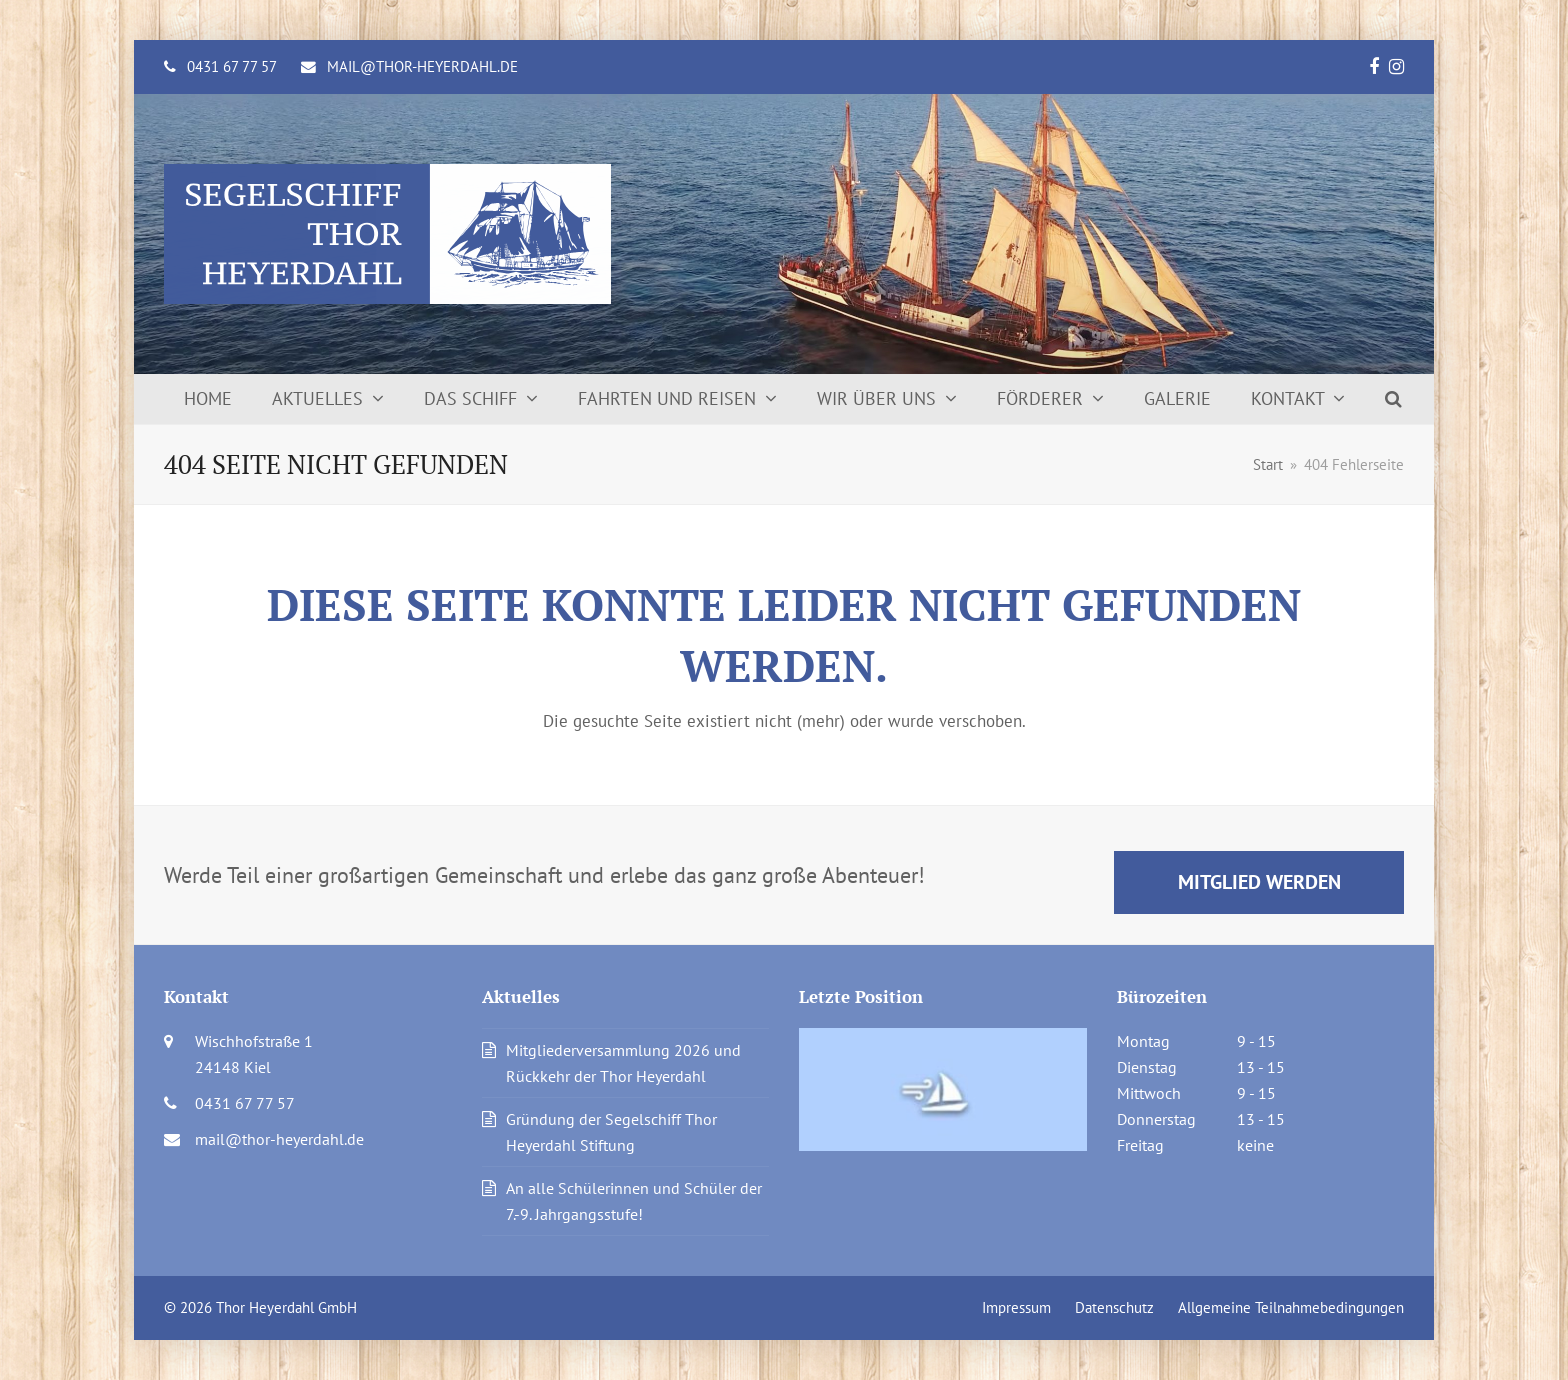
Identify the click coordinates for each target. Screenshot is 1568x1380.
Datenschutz (1114, 1307)
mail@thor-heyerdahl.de (422, 66)
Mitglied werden (1259, 881)
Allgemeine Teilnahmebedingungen (1291, 1307)
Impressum (1016, 1307)
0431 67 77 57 (232, 66)
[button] (1393, 399)
